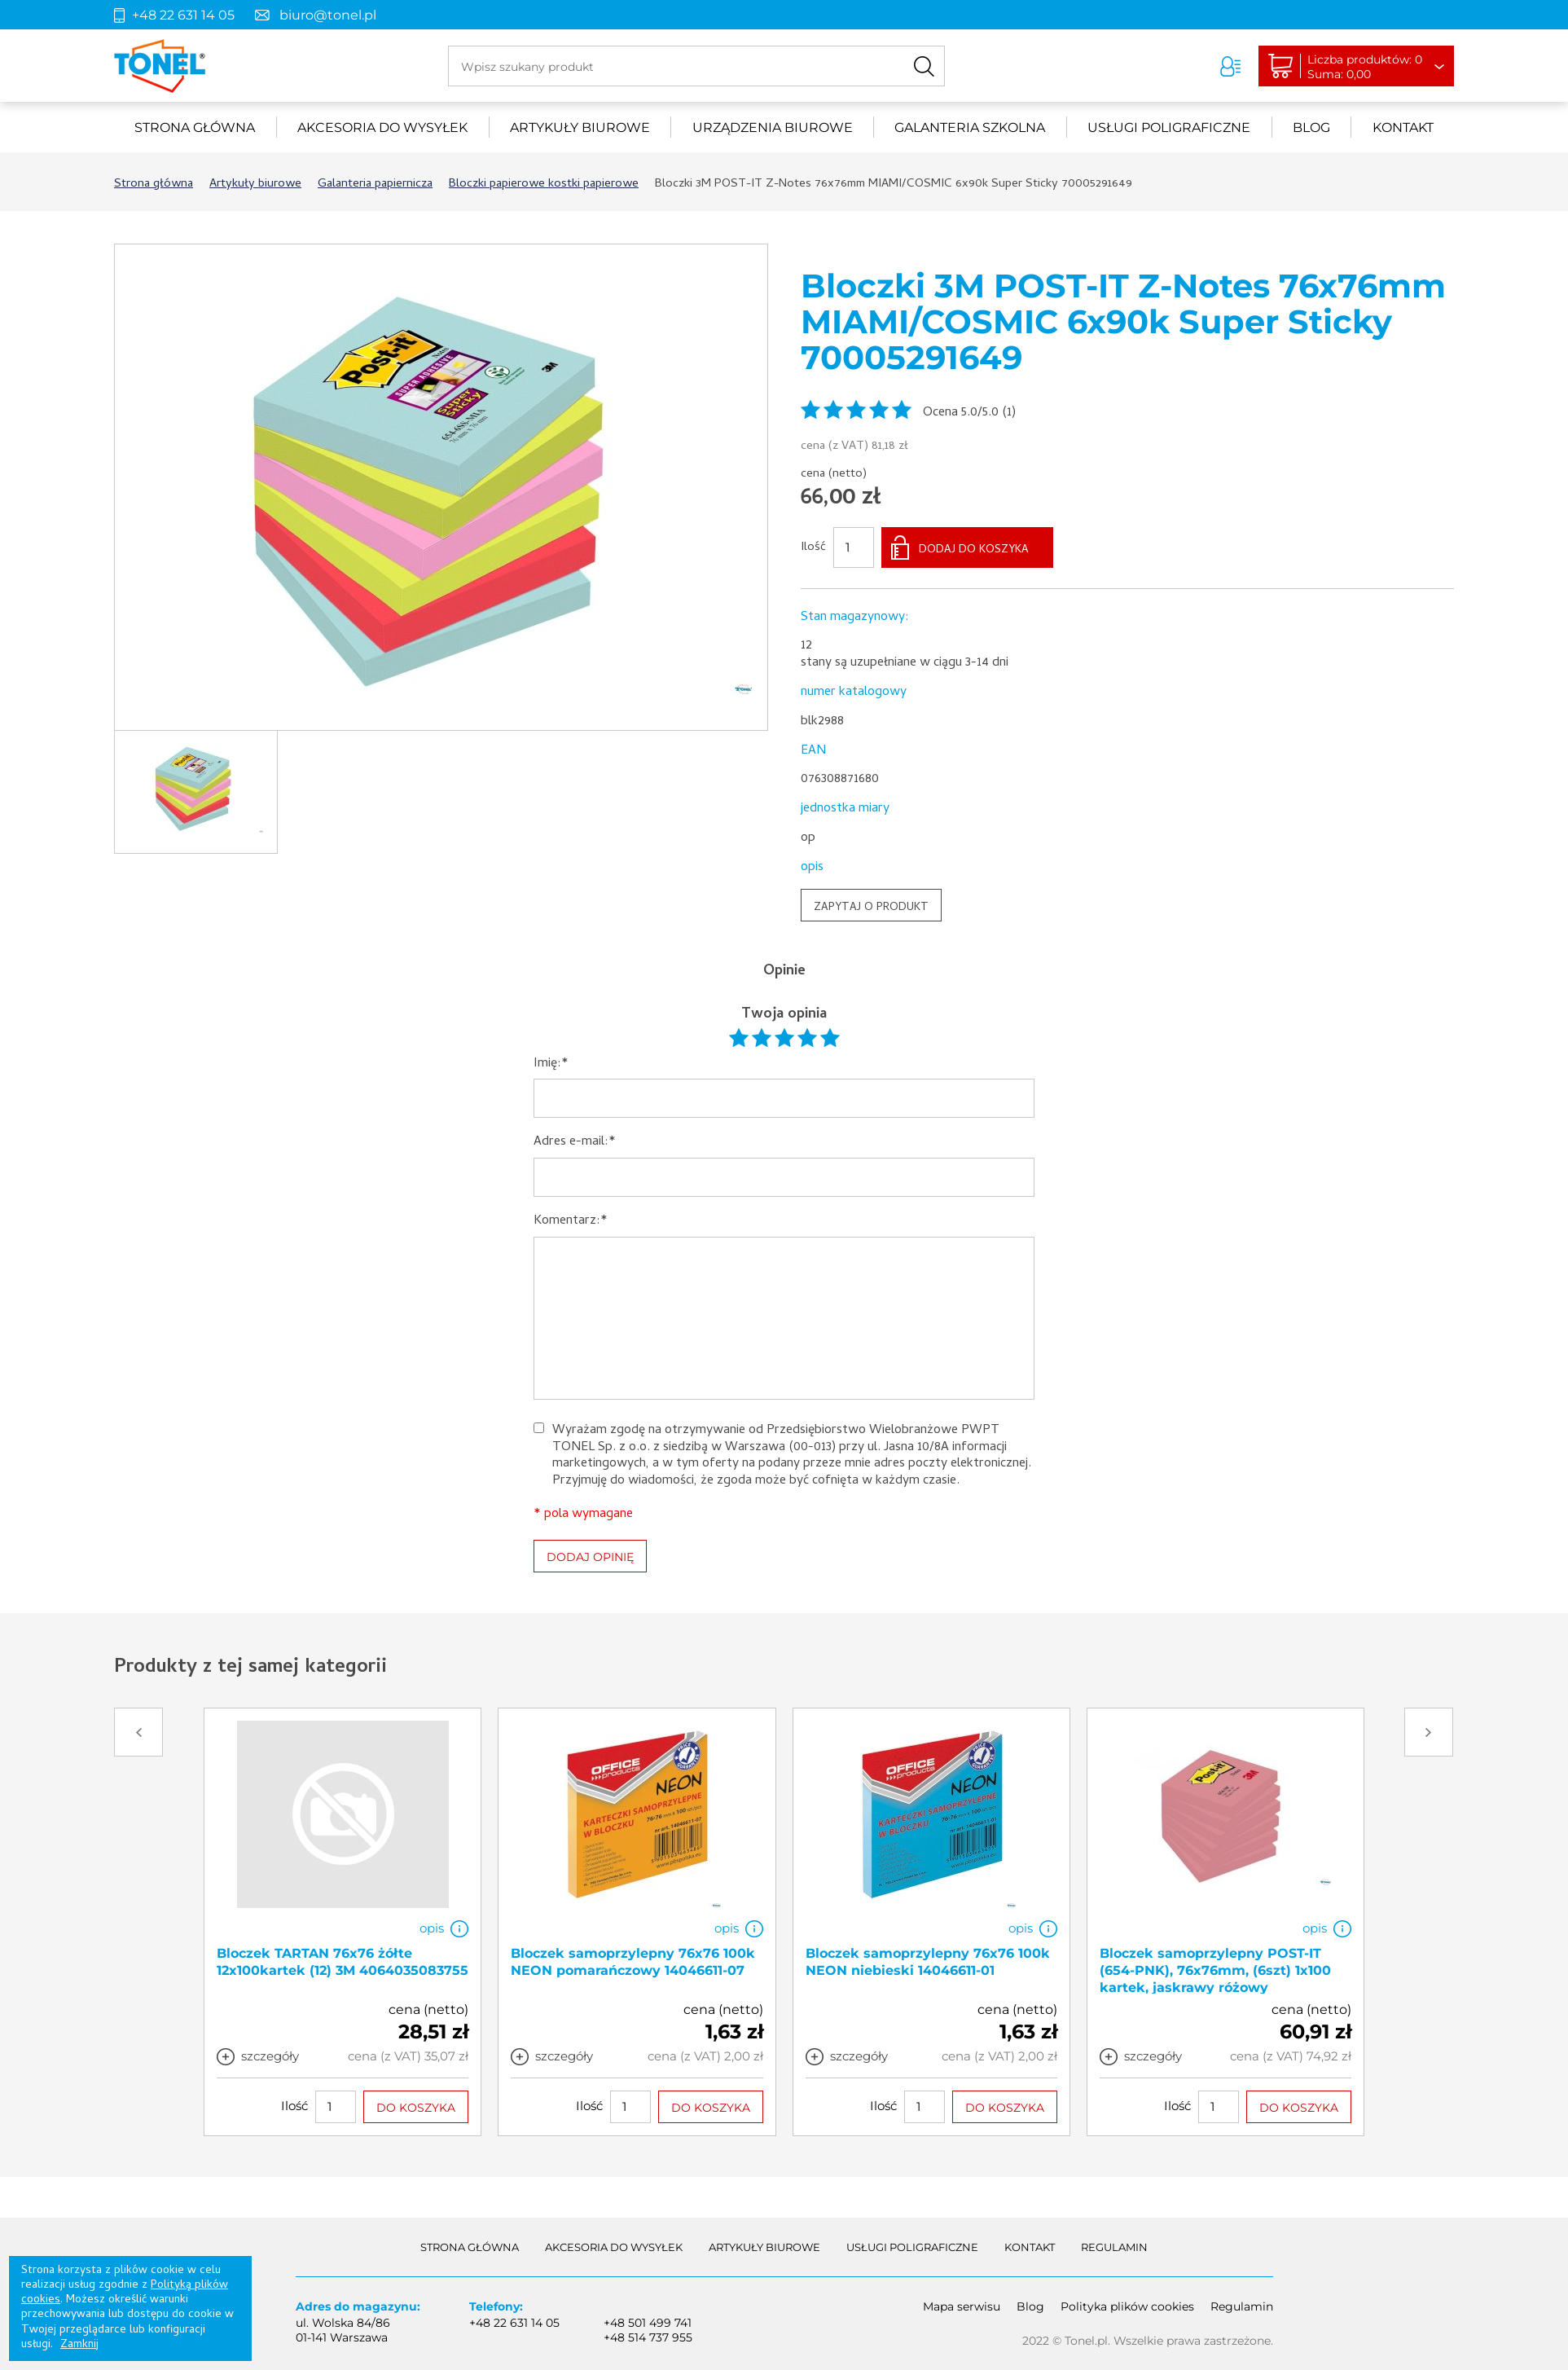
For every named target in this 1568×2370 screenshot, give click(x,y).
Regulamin (1114, 2246)
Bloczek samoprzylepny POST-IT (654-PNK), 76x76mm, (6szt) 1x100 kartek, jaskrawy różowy (1215, 1970)
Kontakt (1403, 127)
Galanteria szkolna (969, 127)
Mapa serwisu (961, 2306)
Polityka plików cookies (1127, 2306)
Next (1428, 1732)
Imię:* (551, 1064)
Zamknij (79, 2345)
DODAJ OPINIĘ (590, 1557)
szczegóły (270, 2056)
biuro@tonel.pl (327, 15)
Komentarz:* (571, 1221)
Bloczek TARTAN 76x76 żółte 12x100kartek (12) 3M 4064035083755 (342, 1962)
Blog (1311, 127)
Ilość (813, 548)
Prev (138, 1732)
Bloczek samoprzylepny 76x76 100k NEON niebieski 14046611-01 (928, 1962)
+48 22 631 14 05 (183, 15)
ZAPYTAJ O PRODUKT (871, 908)
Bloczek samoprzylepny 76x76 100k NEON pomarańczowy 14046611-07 (633, 1962)
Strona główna (194, 127)
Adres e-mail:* (575, 1142)
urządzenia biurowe (772, 127)
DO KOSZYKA (415, 2107)
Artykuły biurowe (580, 127)
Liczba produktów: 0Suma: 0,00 (1364, 66)
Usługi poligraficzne (1168, 127)
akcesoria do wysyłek (382, 127)
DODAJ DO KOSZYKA (974, 550)
